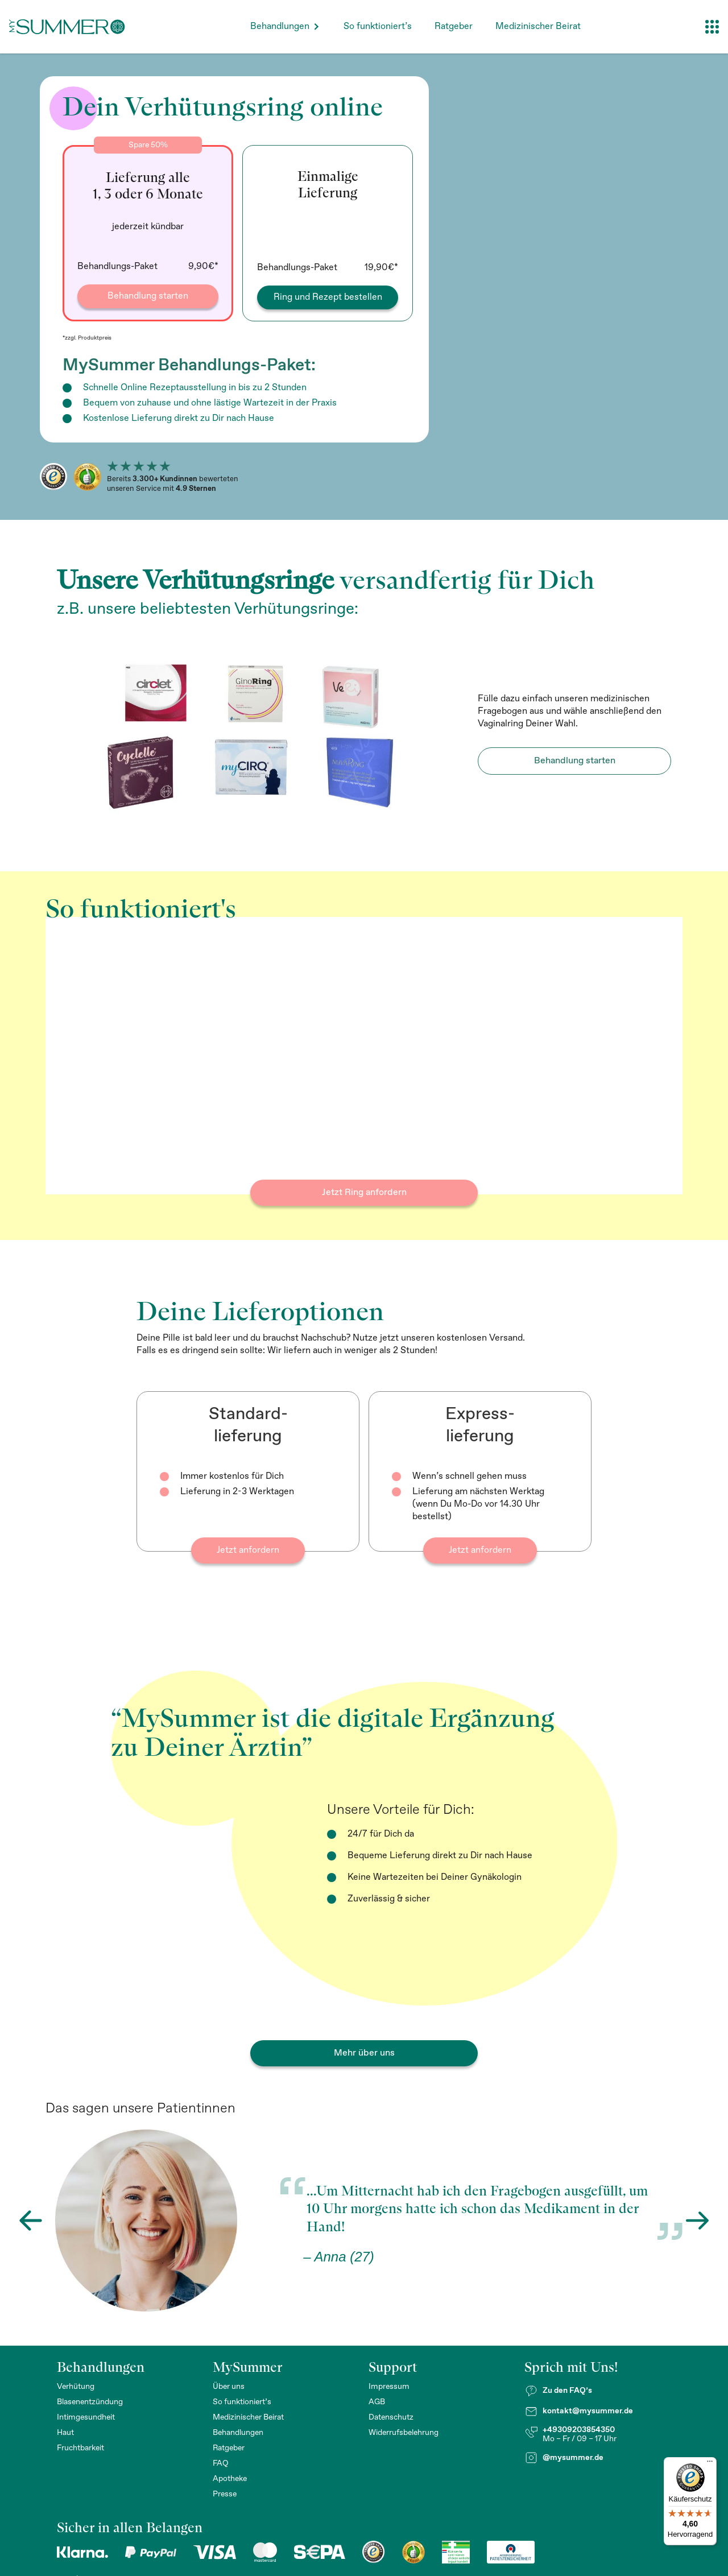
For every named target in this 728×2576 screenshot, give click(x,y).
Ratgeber (454, 26)
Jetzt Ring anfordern (364, 1192)
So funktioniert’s (378, 26)
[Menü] (710, 2464)
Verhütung (75, 2386)
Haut (65, 2433)
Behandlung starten (574, 761)
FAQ (221, 2463)
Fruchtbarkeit (80, 2448)
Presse (225, 2494)
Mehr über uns (364, 2053)
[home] (67, 27)
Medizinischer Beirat (538, 26)
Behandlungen (279, 26)
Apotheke (230, 2479)
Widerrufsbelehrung (404, 2433)
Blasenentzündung (90, 2402)
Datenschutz (391, 2417)
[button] (285, 26)
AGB (377, 2402)
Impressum (389, 2386)
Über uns (229, 2386)
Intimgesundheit (86, 2417)
